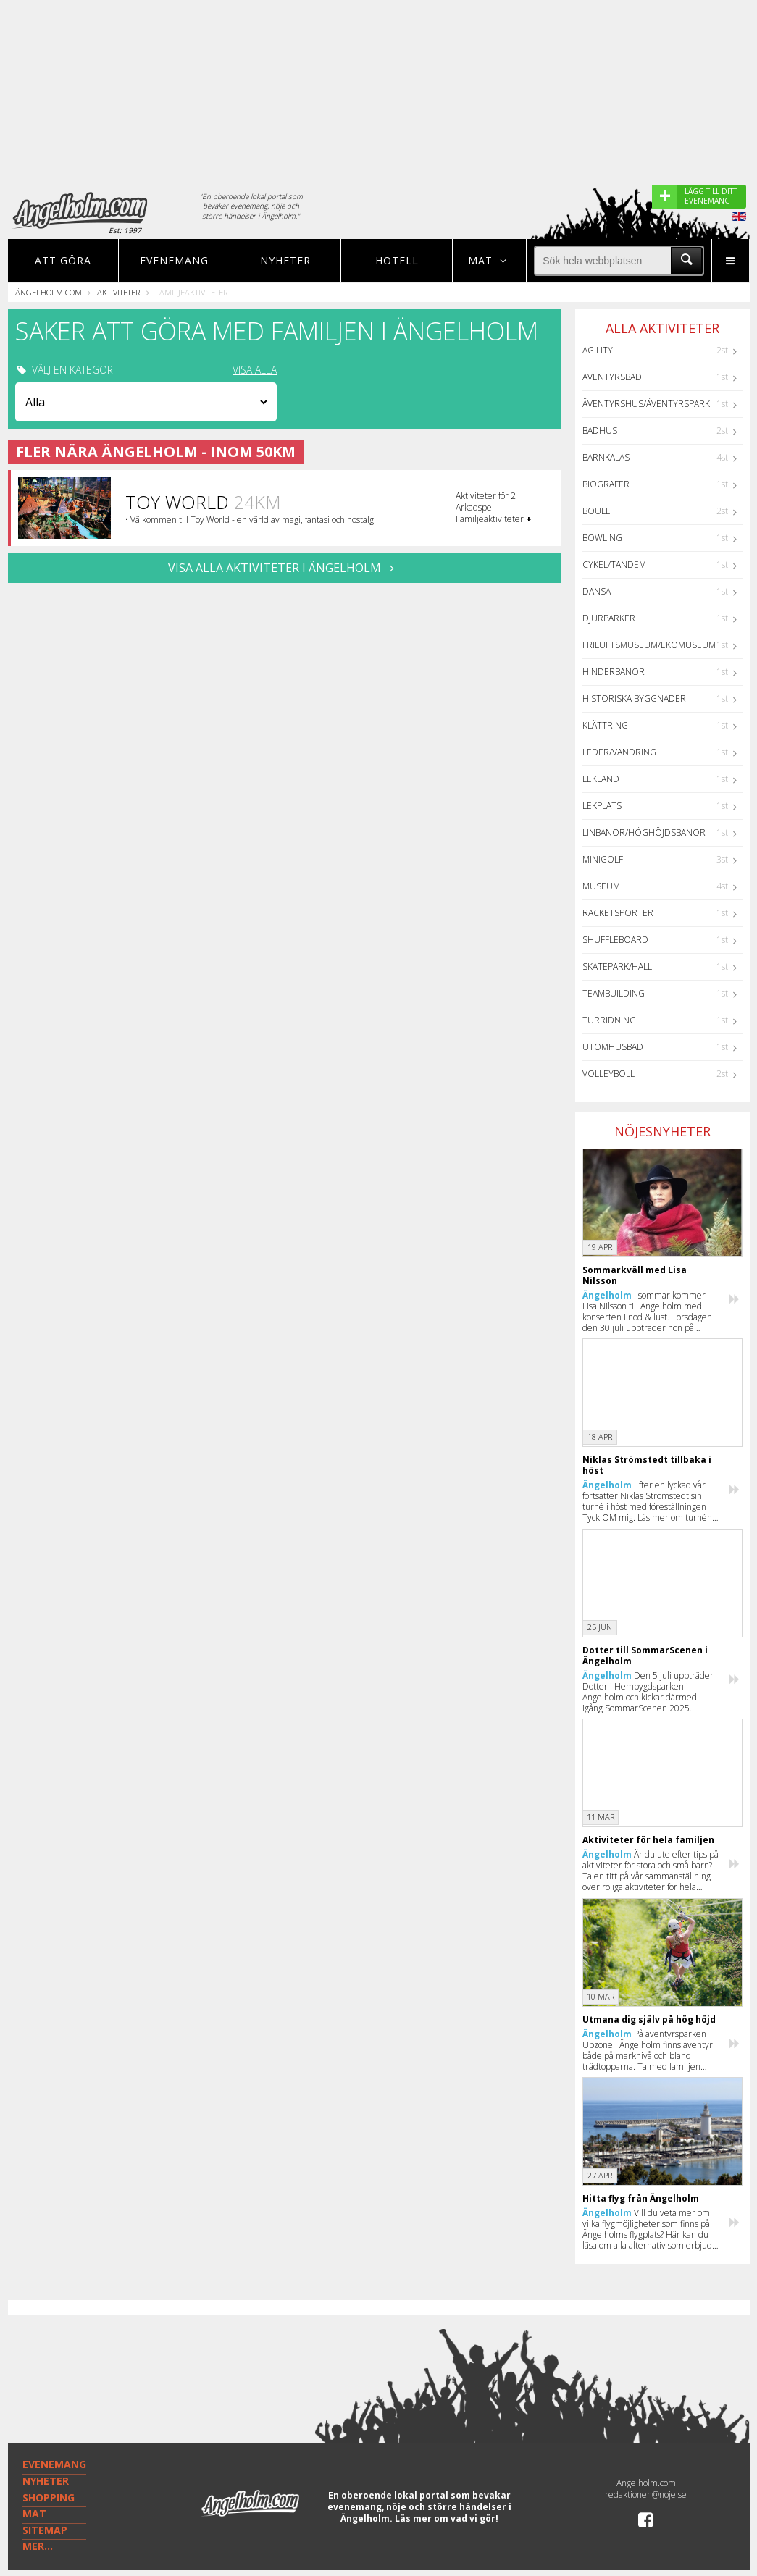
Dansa (596, 591)
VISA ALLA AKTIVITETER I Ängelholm (284, 568)
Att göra (63, 260)
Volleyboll (608, 1073)
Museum (601, 886)
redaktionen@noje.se (646, 2494)
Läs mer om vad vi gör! (446, 2518)
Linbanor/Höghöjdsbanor (644, 832)
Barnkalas (606, 457)
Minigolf (602, 859)
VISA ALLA (255, 370)
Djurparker (608, 618)
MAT (34, 2513)
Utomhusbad (612, 1047)
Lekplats (602, 806)
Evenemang (174, 260)
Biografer (606, 484)
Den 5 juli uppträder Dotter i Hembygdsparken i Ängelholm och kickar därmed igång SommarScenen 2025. (648, 1691)
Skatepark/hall (617, 966)
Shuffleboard (615, 940)
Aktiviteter (118, 292)
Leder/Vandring (619, 752)
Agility (597, 350)
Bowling (602, 538)
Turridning (609, 1020)
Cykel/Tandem (614, 564)
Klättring (605, 725)
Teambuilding (613, 993)
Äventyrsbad (612, 377)
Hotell (397, 260)
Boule (596, 511)
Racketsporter (617, 913)
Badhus (599, 430)
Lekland (600, 779)
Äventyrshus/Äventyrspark (646, 404)
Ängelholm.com (48, 292)
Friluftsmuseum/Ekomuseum (649, 645)
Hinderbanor (613, 672)
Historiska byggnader (634, 698)
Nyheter (285, 260)
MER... (37, 2546)
